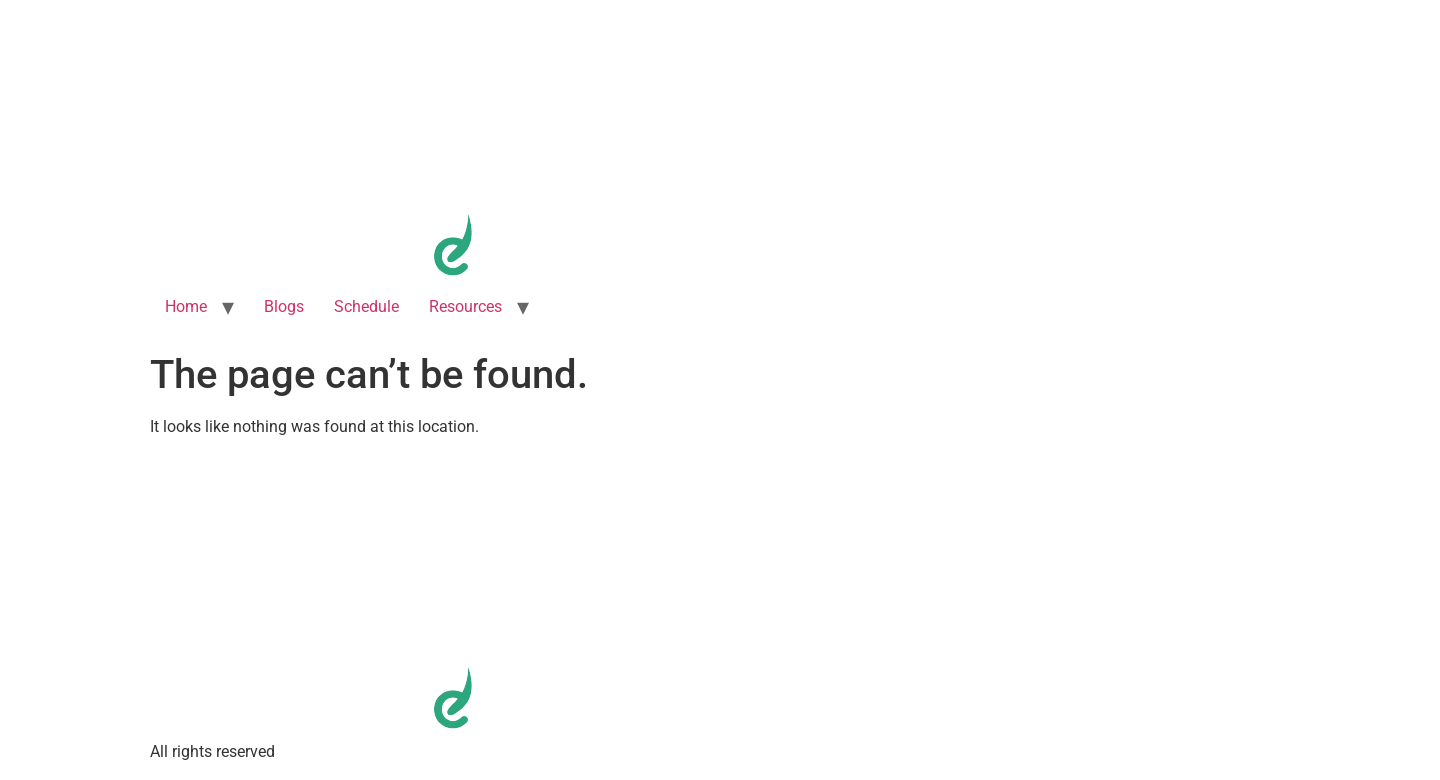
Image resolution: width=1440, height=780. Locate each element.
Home (186, 306)
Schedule (366, 306)
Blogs (284, 306)
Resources (465, 306)
